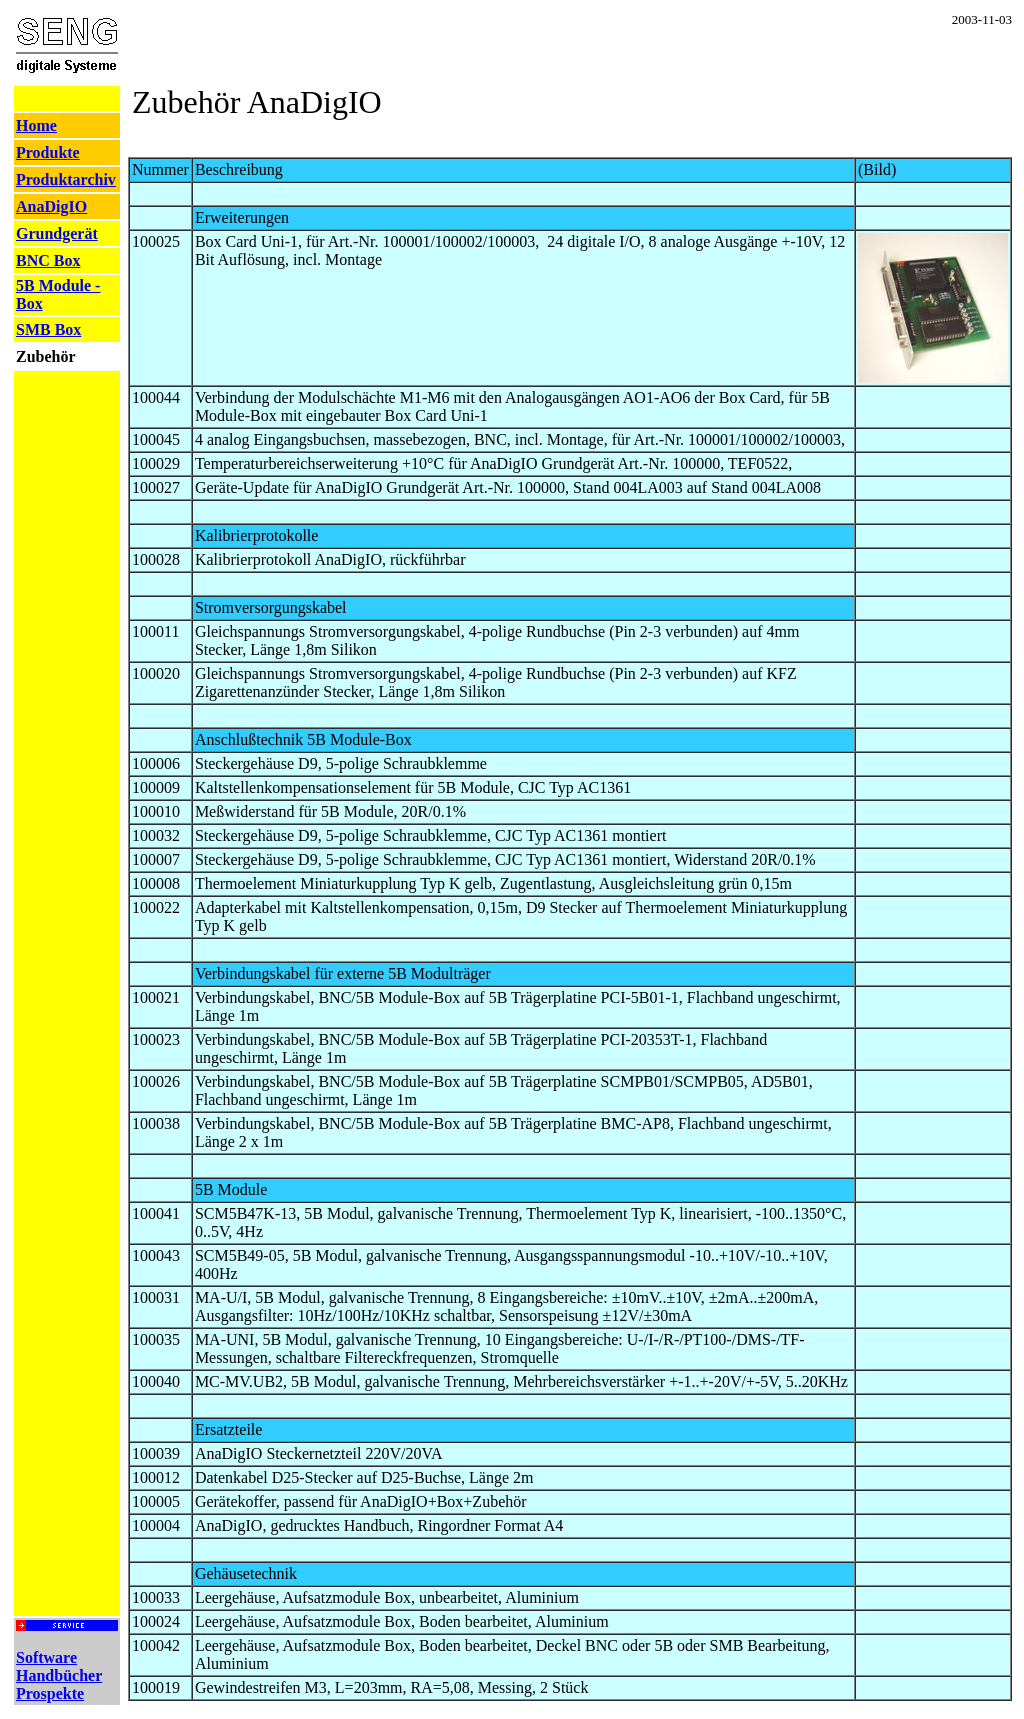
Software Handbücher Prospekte (59, 1675)
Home (36, 125)
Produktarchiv (66, 179)
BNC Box (48, 260)
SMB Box (48, 329)
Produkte (48, 152)
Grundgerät (57, 233)
